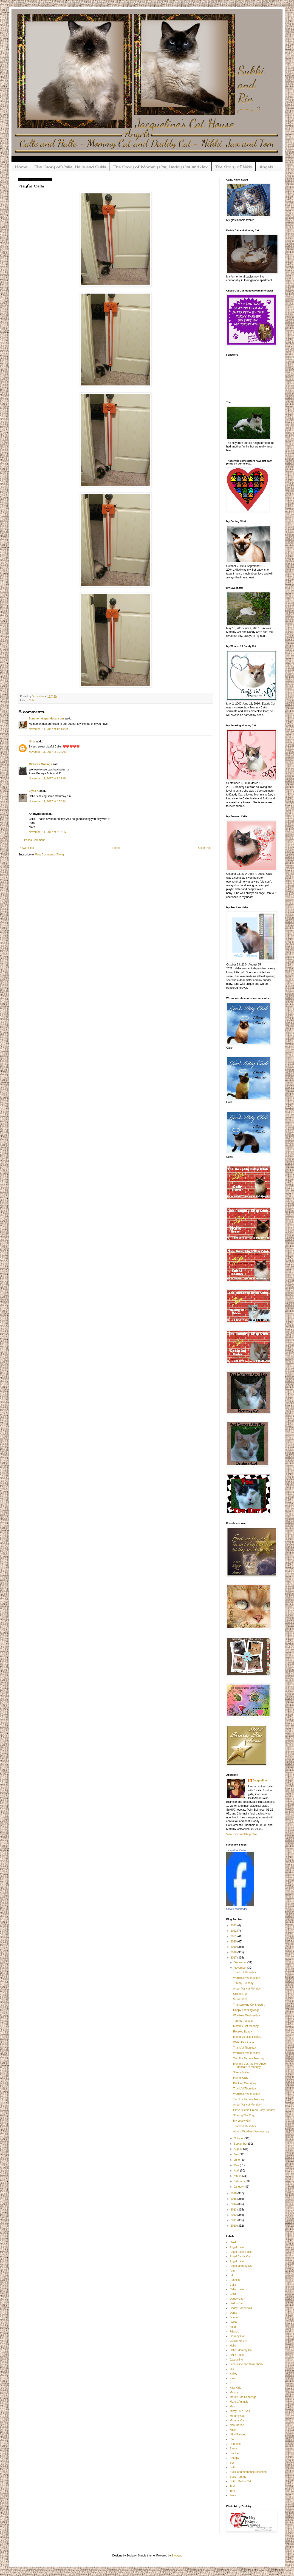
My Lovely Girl (242, 2120)
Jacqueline (260, 1780)
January (239, 2186)
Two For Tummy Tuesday (248, 2058)
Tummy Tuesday (243, 1983)
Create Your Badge (237, 1909)
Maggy (234, 2392)
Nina (32, 741)
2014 (234, 2204)
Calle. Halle (237, 2289)
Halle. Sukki (237, 2355)
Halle (233, 2345)
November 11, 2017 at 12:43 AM (48, 729)
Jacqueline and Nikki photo (246, 2364)
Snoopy (234, 2458)
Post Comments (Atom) (49, 854)
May (237, 2165)
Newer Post (27, 847)
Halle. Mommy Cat (241, 2350)
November (240, 1967)
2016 (234, 2193)
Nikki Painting (238, 2434)
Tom (232, 2490)
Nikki (233, 2430)
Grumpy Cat (237, 2336)
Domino (234, 2317)
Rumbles (235, 2444)
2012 (234, 2214)
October (239, 2138)
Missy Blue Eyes (240, 2411)
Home (21, 166)
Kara (232, 2378)
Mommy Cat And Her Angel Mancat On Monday (249, 2065)
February (240, 2181)
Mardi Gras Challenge (243, 2397)
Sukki (233, 2467)
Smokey (235, 2453)
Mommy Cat (237, 2415)
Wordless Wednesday (246, 1977)
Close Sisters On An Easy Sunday (254, 2110)
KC (232, 2383)
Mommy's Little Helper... (248, 2036)
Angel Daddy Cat (240, 2256)
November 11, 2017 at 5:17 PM (48, 832)
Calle (32, 700)
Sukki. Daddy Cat (240, 2481)
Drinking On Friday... (245, 2083)
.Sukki (233, 2242)
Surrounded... (241, 1999)
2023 (234, 1925)
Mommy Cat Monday (246, 2026)
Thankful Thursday (244, 1972)
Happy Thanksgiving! (246, 2010)
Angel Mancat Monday (246, 1988)
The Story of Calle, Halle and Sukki (70, 166)
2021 (234, 1936)
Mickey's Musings (40, 764)
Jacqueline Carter (236, 1850)
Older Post (204, 847)
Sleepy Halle (241, 2072)
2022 (234, 1930)
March (238, 2175)
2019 (234, 1946)
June (237, 2159)
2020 (234, 1941)
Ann (232, 2270)
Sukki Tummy (238, 2476)
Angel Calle (237, 2247)
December (240, 1962)
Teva (232, 2486)
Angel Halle (237, 2261)
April (237, 2170)
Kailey (233, 2373)
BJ (231, 2275)
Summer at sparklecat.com (46, 718)
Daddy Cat (236, 2298)
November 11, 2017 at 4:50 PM (48, 801)
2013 (234, 2209)
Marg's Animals (239, 2401)
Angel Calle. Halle (241, 2251)
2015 (234, 2198)
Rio (232, 2439)
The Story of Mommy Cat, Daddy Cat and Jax (161, 166)
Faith (233, 2326)
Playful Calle (241, 2077)
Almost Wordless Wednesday (251, 2131)
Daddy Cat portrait (241, 2308)
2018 (234, 1952)
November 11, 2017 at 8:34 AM (47, 751)
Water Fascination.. (245, 2042)
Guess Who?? (238, 2340)
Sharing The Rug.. (244, 2115)
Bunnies (235, 2280)
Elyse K (34, 791)
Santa (233, 2448)
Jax (232, 2369)
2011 (234, 2220)
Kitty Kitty (235, 2387)
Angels (266, 166)
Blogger (176, 2555)
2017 (234, 1957)
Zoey (233, 2495)
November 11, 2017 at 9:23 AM (47, 778)
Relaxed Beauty (243, 2031)
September (241, 2143)
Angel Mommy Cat (241, 2265)
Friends (234, 2331)
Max (232, 2406)
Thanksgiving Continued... (249, 2004)
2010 (234, 2225)
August (238, 2149)
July (237, 2154)
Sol (232, 2462)
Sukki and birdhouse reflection (248, 2472)
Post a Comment (34, 840)
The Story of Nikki (233, 166)
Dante (233, 2312)
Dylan (233, 2322)
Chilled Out (240, 1994)
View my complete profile (241, 1834)
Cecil (233, 2294)
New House (237, 2425)
